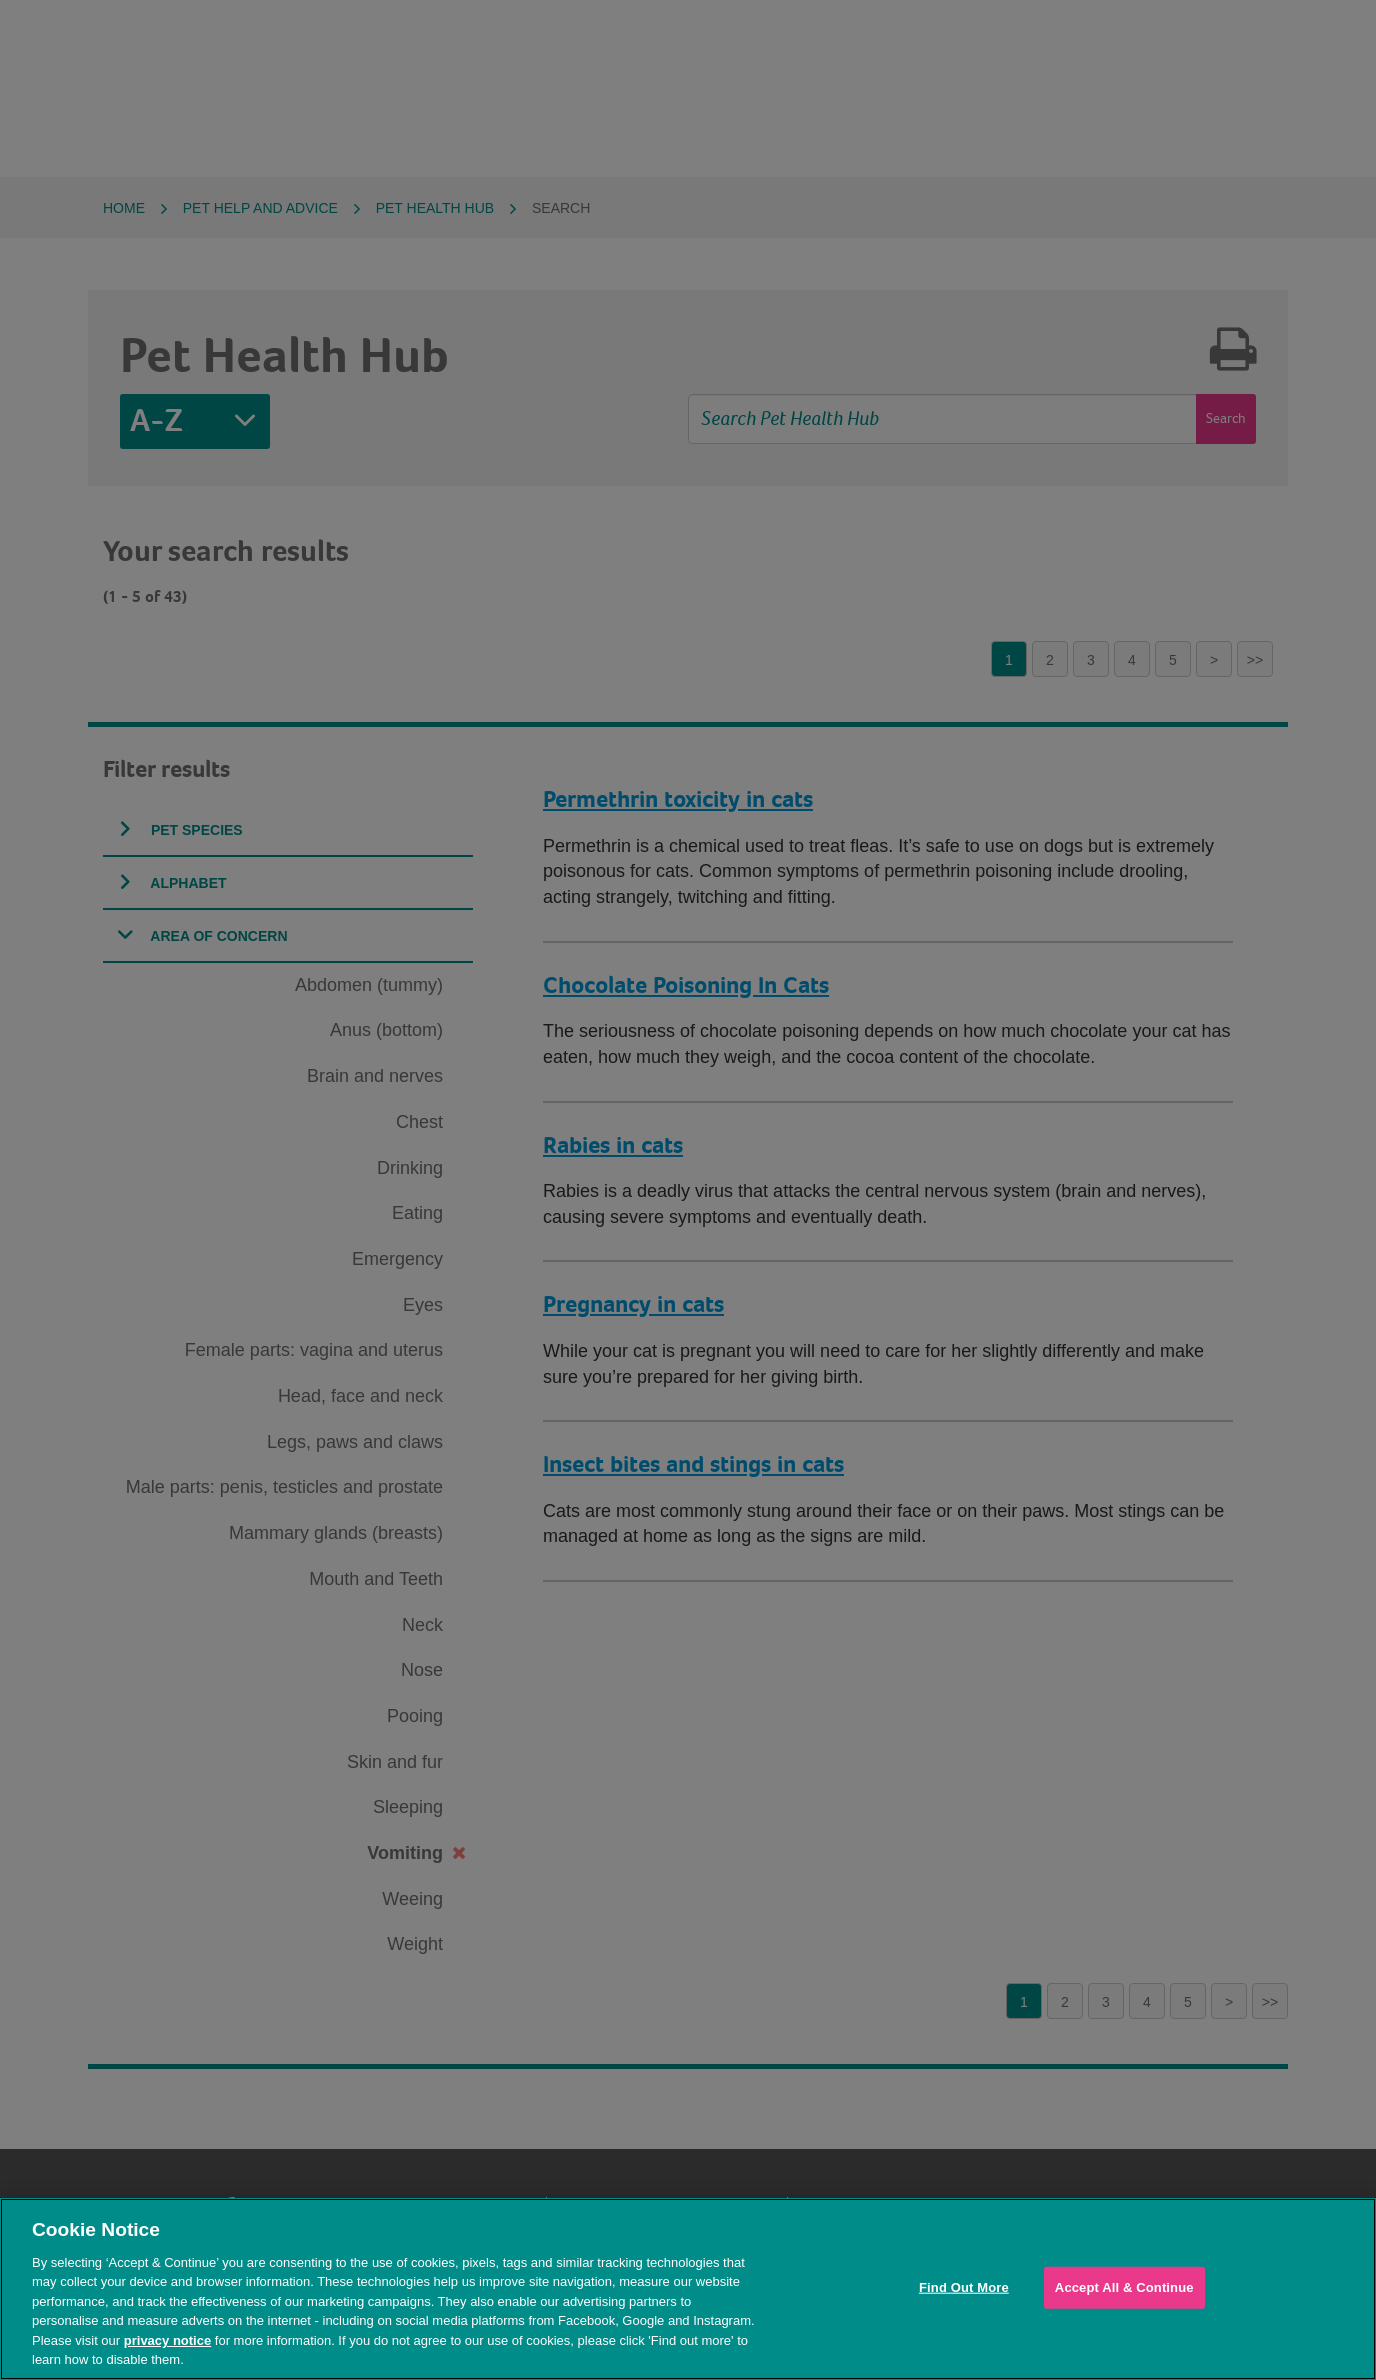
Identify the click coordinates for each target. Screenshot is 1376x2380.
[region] (688, 2289)
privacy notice (167, 2340)
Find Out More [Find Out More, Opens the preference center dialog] (964, 2287)
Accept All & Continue (1124, 2287)
